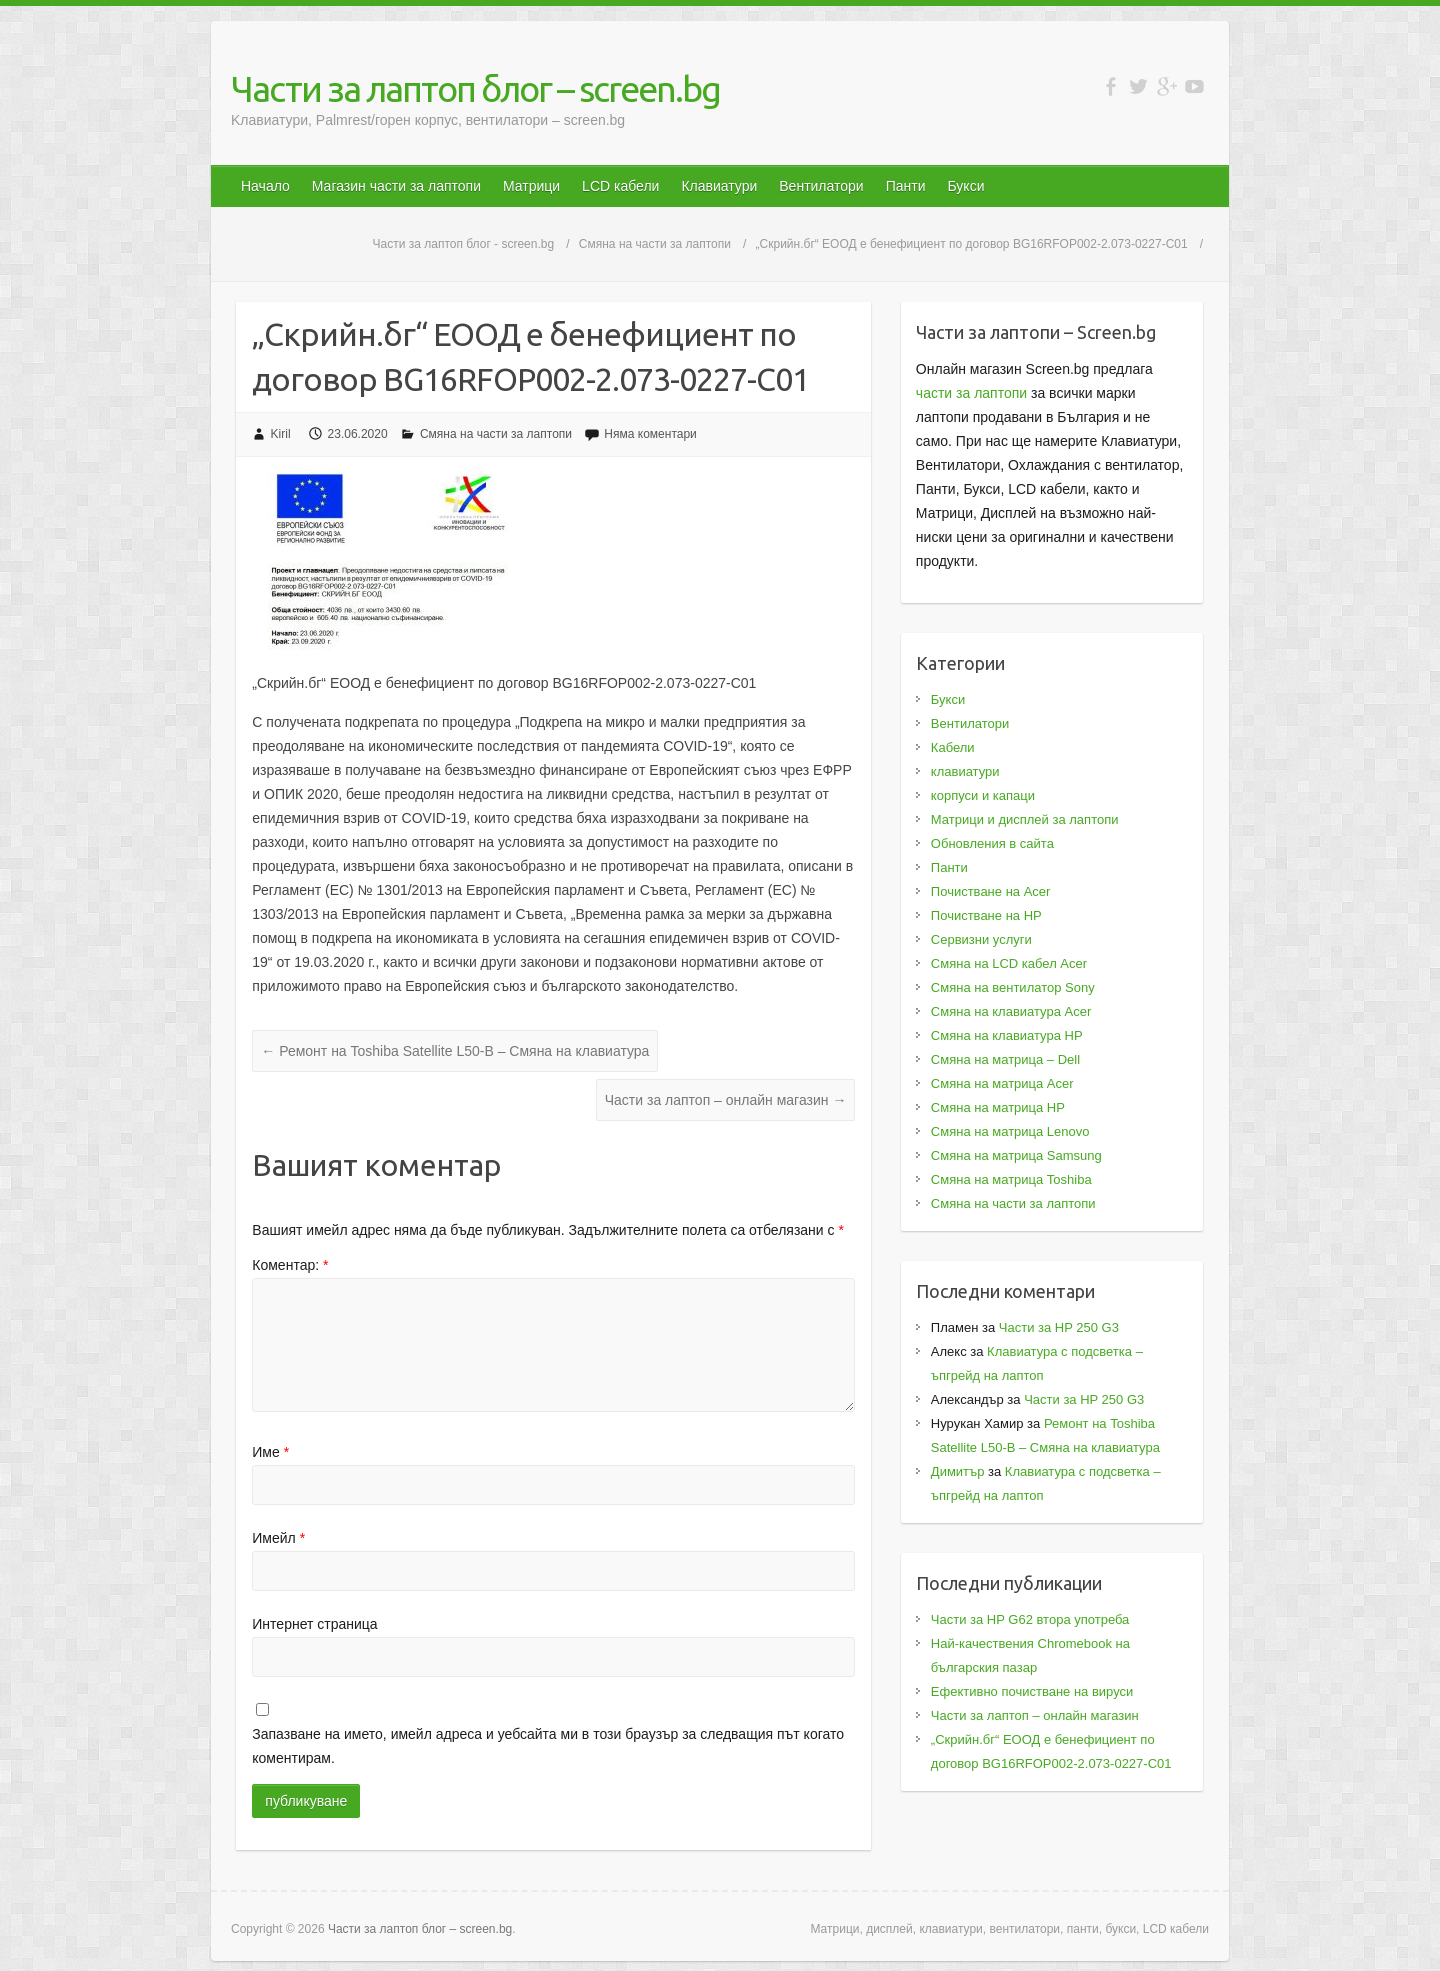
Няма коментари (650, 434)
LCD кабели (620, 186)
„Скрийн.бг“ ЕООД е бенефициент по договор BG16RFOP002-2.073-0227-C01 (972, 244)
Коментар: (290, 1265)
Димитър (958, 1471)
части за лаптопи (971, 393)
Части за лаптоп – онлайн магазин (726, 1100)
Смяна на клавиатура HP (1007, 1035)
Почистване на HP (986, 915)
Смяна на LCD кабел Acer (1009, 963)
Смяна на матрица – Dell (1005, 1059)
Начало (265, 186)
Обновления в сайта (992, 843)
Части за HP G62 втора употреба (1030, 1619)
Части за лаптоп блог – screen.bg (475, 88)
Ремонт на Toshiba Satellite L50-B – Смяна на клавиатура (455, 1051)
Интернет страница (314, 1624)
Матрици (531, 186)
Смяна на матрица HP (998, 1107)
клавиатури (965, 771)
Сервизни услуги (981, 939)
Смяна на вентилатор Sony (1013, 987)
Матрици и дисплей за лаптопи (1025, 819)
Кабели (953, 747)
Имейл (278, 1538)
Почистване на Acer (991, 891)
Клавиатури (719, 186)
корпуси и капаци (983, 795)
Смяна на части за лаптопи (655, 244)
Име (270, 1452)
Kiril (281, 434)
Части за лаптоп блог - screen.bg (464, 244)
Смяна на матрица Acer (1002, 1083)
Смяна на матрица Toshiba (1011, 1179)
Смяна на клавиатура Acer (1011, 1011)
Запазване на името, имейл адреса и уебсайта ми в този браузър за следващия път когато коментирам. (548, 1746)
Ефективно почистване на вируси (1032, 1691)
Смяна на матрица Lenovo (1010, 1131)
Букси (965, 186)
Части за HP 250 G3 (1059, 1327)
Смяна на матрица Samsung (1016, 1155)
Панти (906, 186)
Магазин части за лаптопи (396, 186)
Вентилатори (821, 186)
